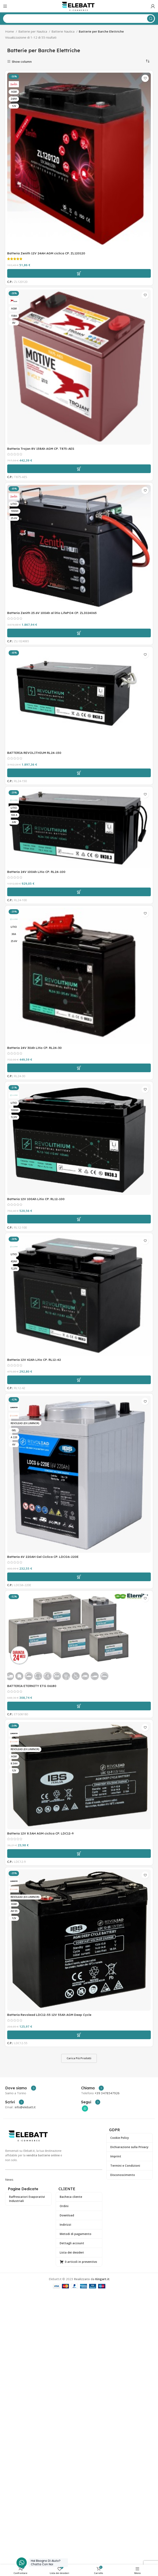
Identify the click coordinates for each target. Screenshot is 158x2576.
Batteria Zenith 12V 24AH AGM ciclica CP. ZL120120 (46, 253)
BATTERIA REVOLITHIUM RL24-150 (34, 753)
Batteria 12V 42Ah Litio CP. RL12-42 (34, 1360)
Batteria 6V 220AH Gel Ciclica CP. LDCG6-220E (43, 1557)
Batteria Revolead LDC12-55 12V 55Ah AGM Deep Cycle (49, 2015)
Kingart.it (102, 2279)
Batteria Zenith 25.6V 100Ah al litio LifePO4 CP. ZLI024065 (52, 613)
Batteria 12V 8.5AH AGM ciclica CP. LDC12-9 (40, 1833)
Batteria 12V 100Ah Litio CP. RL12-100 (36, 1199)
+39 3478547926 (107, 2093)
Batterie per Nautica (33, 31)
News (9, 2179)
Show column (22, 61)
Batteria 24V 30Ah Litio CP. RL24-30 (34, 1048)
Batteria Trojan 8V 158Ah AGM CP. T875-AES (40, 449)
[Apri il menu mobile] (5, 6)
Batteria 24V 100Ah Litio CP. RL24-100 (36, 872)
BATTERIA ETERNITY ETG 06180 (31, 1686)
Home (10, 31)
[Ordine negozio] (148, 61)
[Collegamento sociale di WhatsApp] (85, 2108)
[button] (79, 273)
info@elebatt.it (25, 2107)
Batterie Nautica (63, 31)
